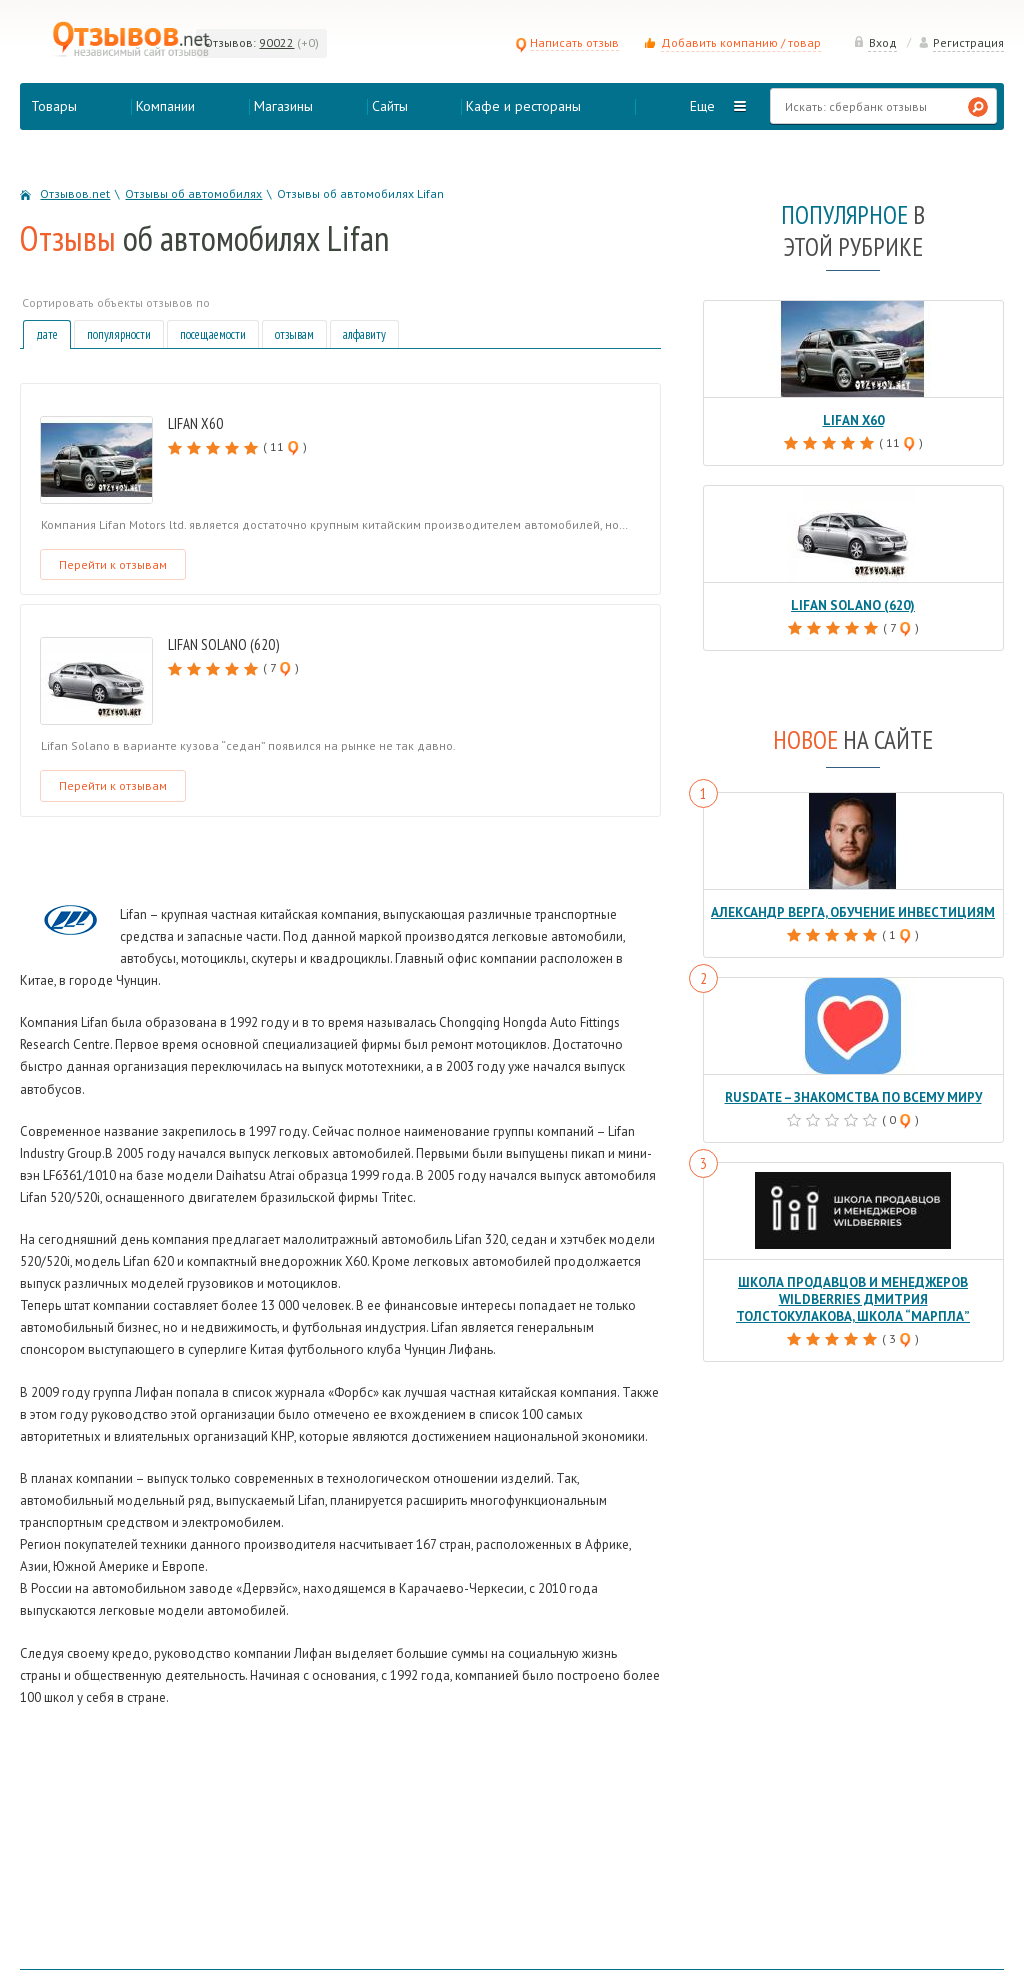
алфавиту (364, 334)
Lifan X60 (195, 423)
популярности (119, 334)
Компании (165, 106)
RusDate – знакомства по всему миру (853, 1097)
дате (47, 334)
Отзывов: (230, 42)
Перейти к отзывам (113, 564)
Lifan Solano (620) (223, 644)
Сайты (390, 106)
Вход (875, 42)
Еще (702, 106)
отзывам (294, 334)
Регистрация (961, 42)
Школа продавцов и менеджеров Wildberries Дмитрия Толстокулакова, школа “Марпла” (853, 1299)
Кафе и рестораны (523, 106)
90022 (276, 42)
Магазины (283, 106)
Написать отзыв (567, 42)
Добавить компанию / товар (741, 42)
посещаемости (213, 334)
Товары (54, 106)
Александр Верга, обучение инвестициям (853, 912)
